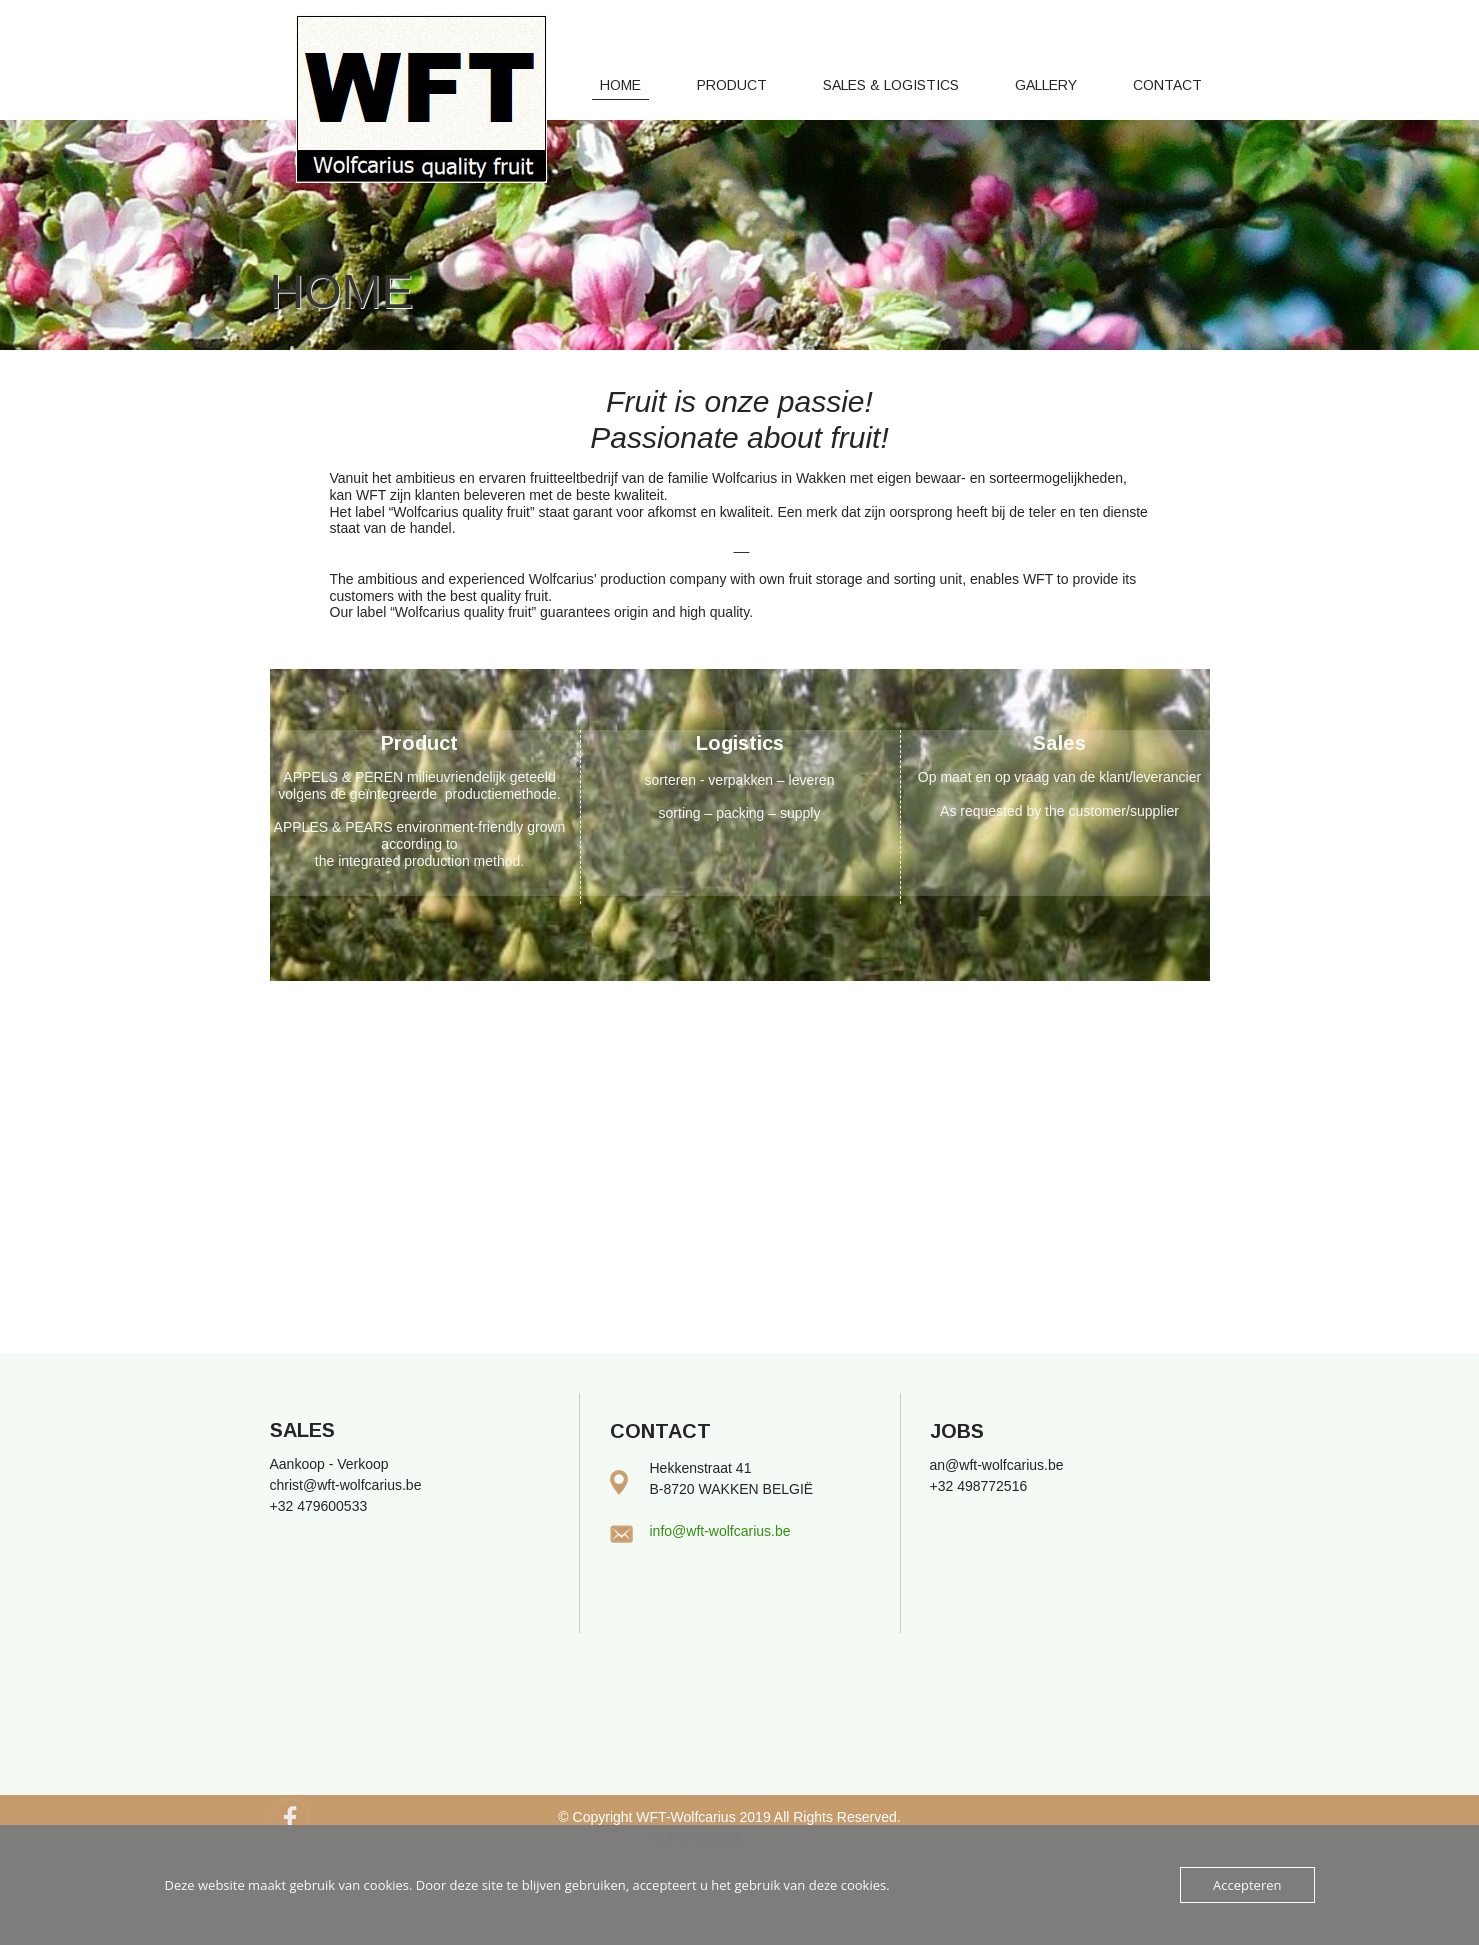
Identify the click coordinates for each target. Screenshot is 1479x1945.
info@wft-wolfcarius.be (720, 1531)
